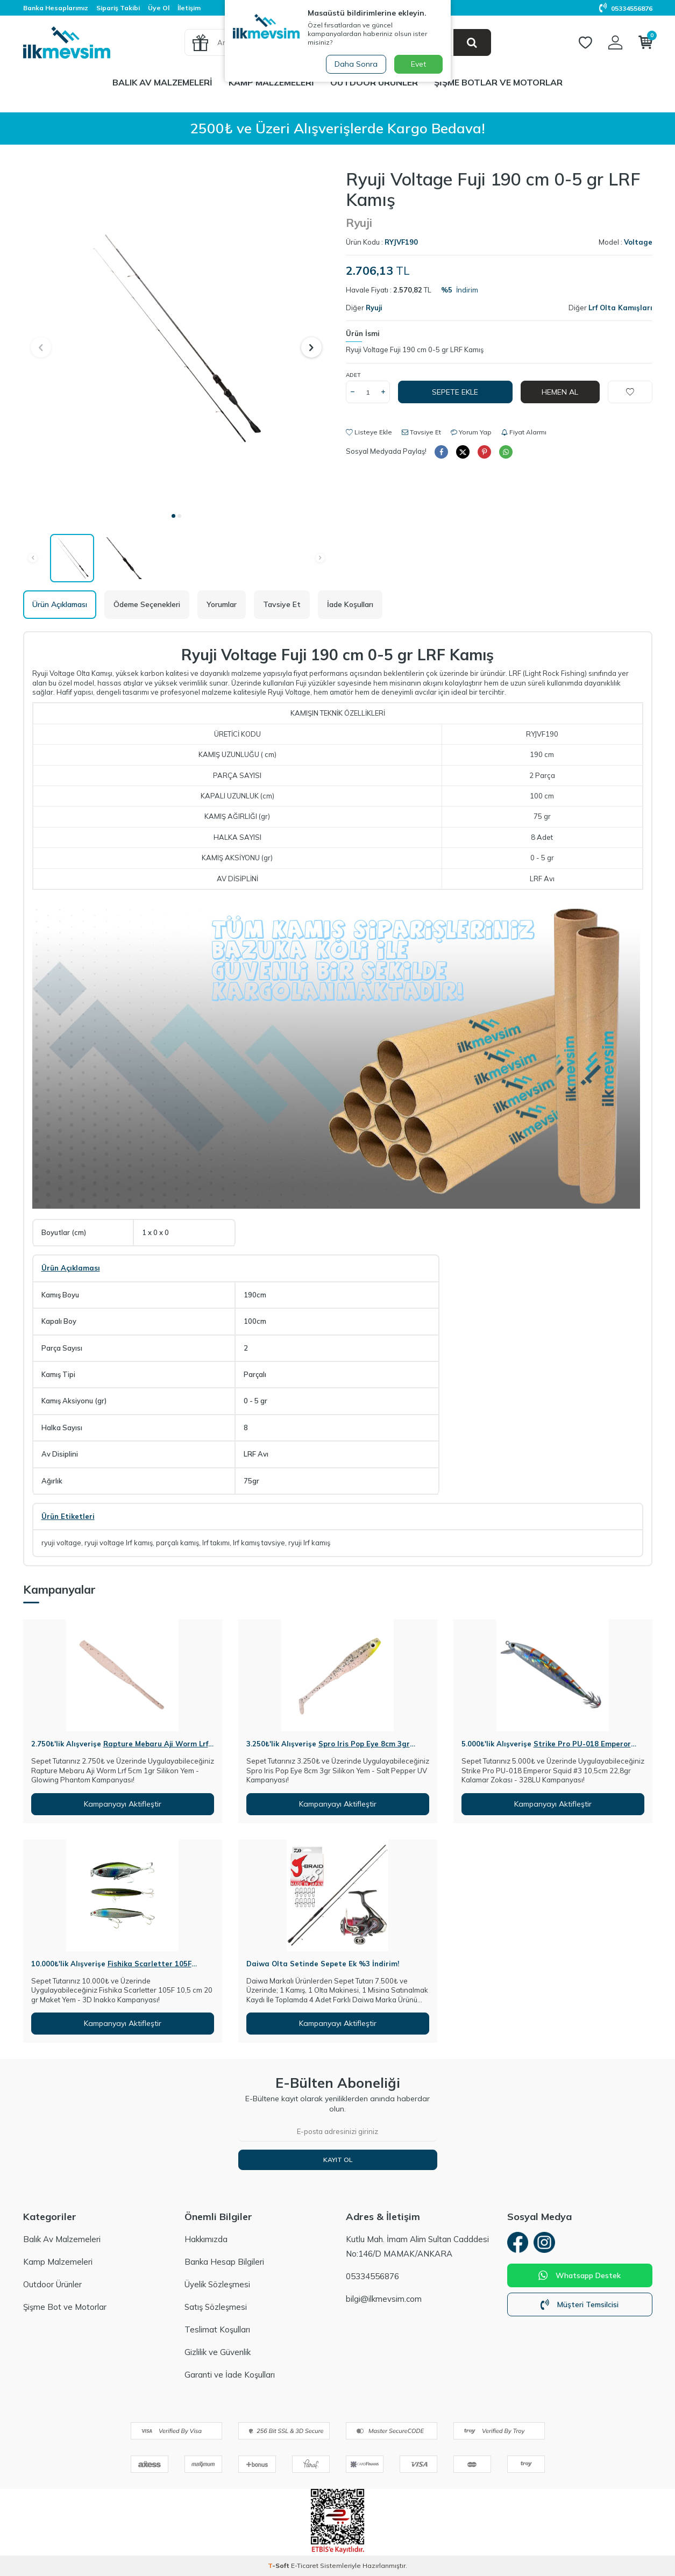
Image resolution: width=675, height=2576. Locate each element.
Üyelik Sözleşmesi (217, 2284)
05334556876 (625, 8)
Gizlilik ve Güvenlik (217, 2352)
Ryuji (359, 223)
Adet (353, 375)
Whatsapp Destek (579, 2275)
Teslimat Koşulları (217, 2329)
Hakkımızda (206, 2239)
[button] (173, 516)
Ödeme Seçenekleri (146, 604)
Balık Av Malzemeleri (162, 82)
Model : (625, 242)
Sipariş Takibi (118, 8)
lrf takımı (216, 1542)
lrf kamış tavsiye (259, 1542)
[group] (176, 337)
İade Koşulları (350, 604)
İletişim (189, 8)
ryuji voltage (61, 1542)
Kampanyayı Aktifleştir (122, 1804)
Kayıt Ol (337, 2160)
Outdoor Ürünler (374, 82)
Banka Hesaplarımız (55, 8)
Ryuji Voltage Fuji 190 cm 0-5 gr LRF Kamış (415, 349)
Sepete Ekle (455, 392)
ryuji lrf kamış (309, 1542)
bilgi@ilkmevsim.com (384, 2299)
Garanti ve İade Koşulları (229, 2375)
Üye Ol (158, 8)
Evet (418, 64)
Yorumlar (222, 604)
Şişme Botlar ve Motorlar (498, 82)
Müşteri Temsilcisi (580, 2304)
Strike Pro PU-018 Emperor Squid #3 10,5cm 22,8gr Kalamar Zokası (546, 1748)
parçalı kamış (177, 1542)
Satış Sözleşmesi (215, 2307)
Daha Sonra (356, 64)
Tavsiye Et (421, 432)
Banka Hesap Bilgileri (224, 2262)
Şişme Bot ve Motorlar (64, 2307)
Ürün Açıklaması (59, 604)
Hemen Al (560, 392)
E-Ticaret (304, 2565)
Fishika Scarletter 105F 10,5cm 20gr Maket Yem (111, 1968)
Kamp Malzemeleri (271, 82)
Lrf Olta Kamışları (620, 307)
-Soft (279, 2565)
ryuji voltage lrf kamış (118, 1542)
